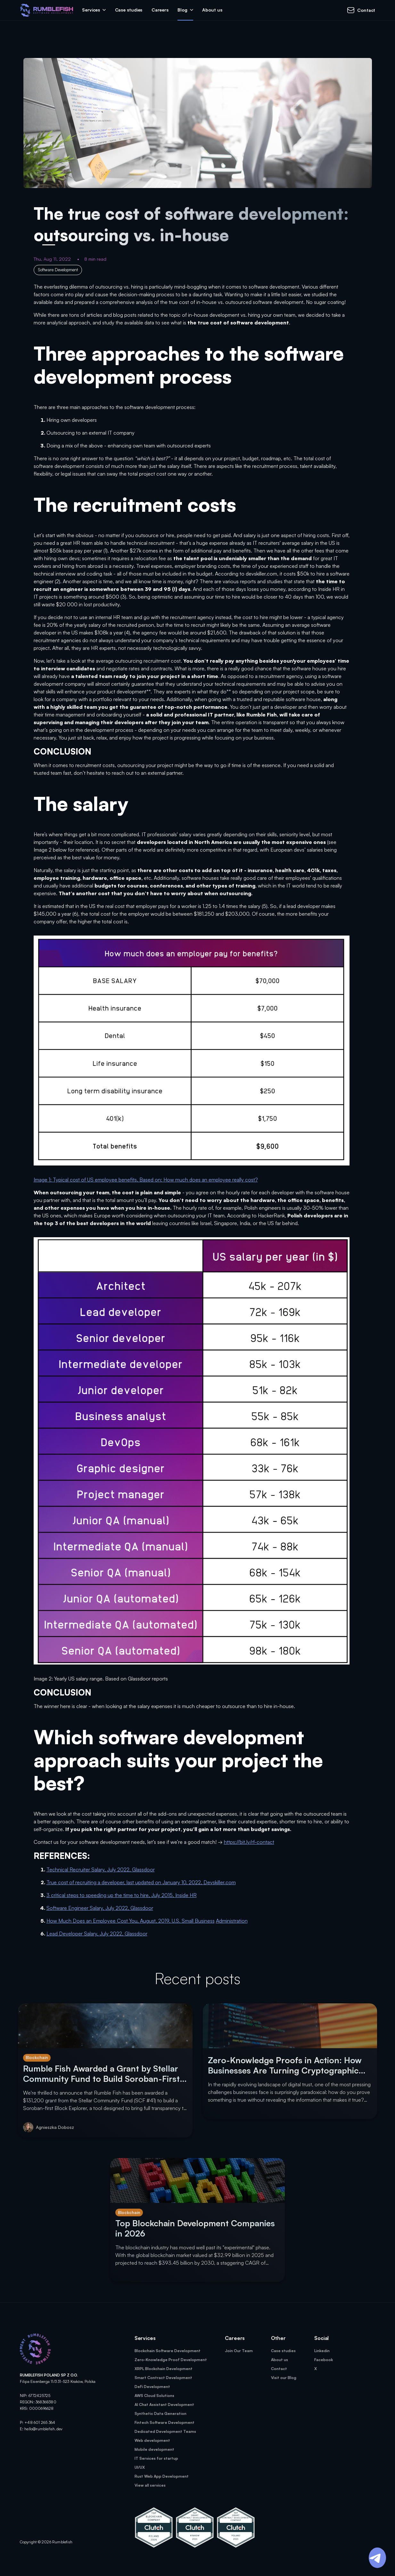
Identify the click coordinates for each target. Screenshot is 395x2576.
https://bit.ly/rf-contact (249, 1842)
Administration (232, 1921)
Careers (160, 9)
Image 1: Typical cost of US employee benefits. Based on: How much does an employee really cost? (146, 1179)
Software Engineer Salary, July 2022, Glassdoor (99, 1908)
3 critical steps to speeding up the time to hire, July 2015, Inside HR (121, 1895)
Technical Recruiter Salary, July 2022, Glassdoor (100, 1869)
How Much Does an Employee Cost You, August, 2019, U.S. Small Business (130, 1921)
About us (212, 9)
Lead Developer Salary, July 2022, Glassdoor (96, 1933)
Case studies (129, 9)
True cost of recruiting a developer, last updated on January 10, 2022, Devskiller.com (141, 1882)
